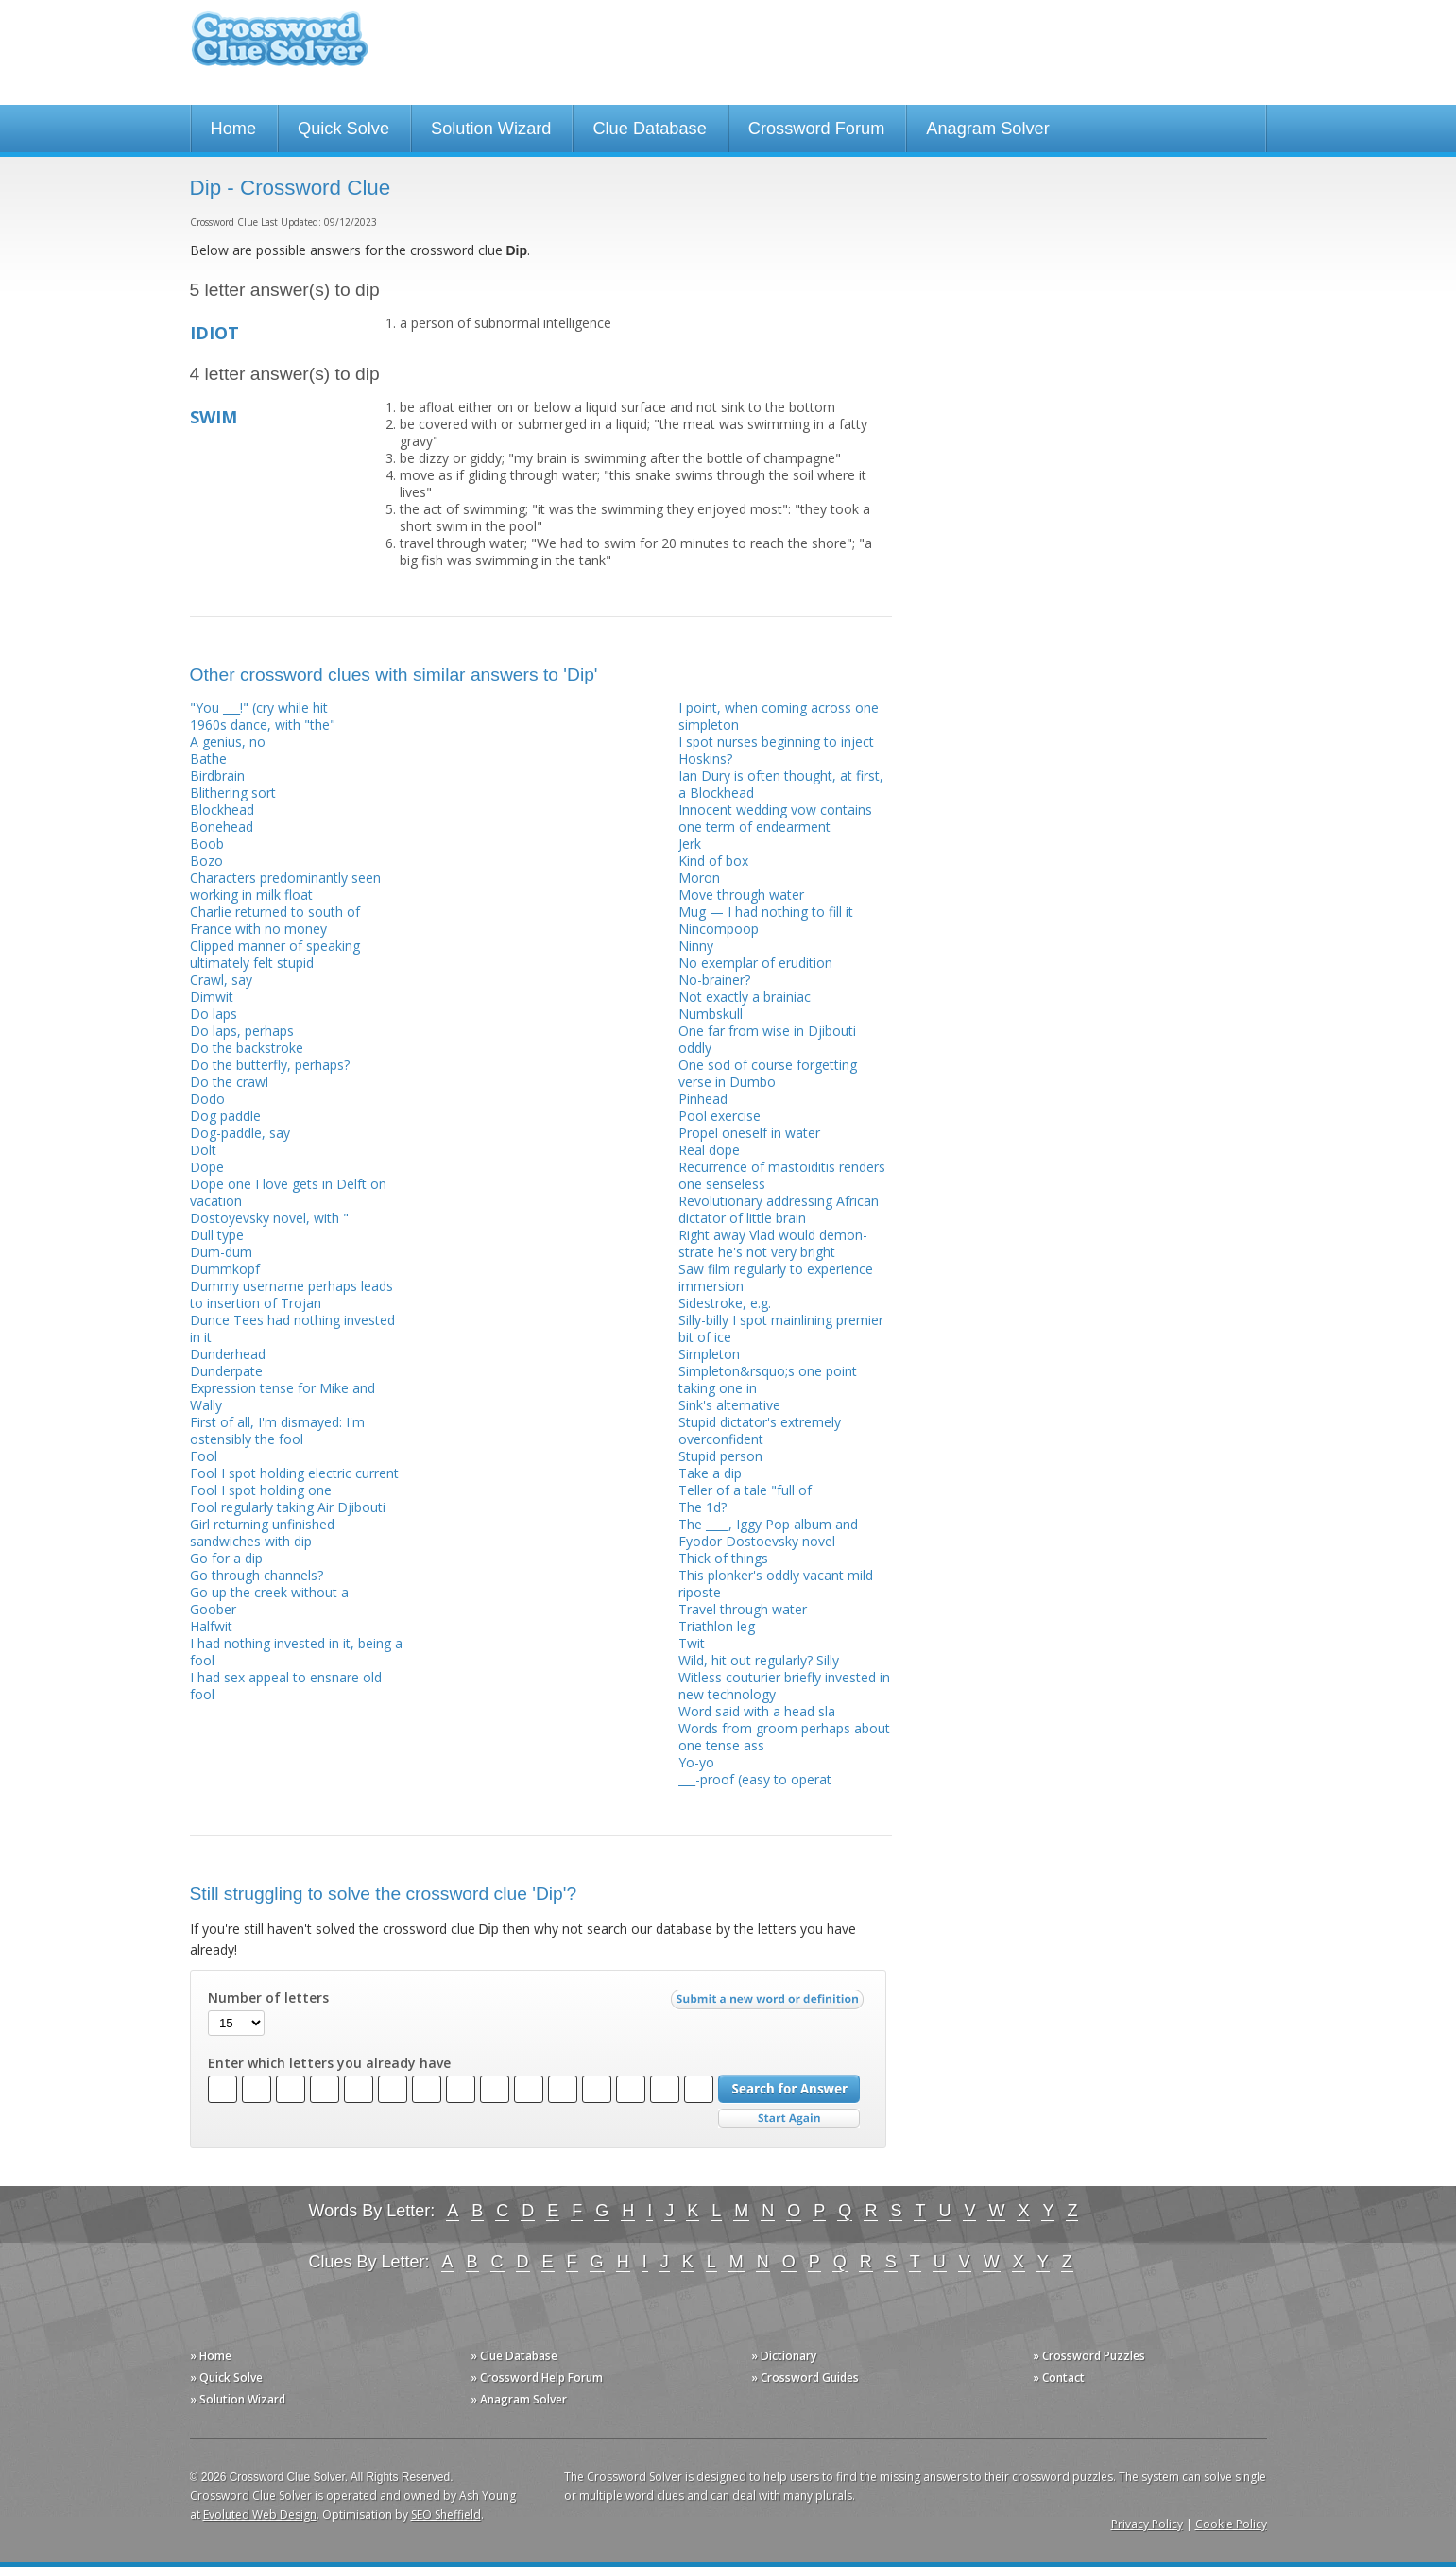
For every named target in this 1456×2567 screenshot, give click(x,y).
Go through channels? (256, 1575)
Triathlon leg (716, 1626)
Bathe (208, 758)
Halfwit (211, 1626)
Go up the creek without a (269, 1592)
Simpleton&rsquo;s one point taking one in (767, 1379)
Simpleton (709, 1354)
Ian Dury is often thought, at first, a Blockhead (780, 784)
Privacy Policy (1147, 2524)
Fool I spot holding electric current (294, 1473)
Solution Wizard (491, 128)
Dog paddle (225, 1116)
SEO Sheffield (446, 2515)
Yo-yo (696, 1762)
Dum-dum (221, 1252)
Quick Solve (343, 128)
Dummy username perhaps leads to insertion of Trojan (291, 1294)
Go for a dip (226, 1558)
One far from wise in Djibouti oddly (767, 1039)
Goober (213, 1609)
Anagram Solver (987, 128)
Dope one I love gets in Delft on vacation (288, 1192)
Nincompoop (718, 929)
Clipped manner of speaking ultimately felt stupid (275, 954)
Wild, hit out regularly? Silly (758, 1660)
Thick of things (723, 1558)
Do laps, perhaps (242, 1031)
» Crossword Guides (805, 2377)
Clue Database (649, 128)
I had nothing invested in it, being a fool (296, 1651)
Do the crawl (229, 1082)
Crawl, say (221, 980)
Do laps (213, 1014)
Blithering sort (233, 792)
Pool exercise (719, 1116)
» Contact (1059, 2377)
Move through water (741, 895)
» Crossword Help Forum (537, 2377)
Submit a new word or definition (769, 2004)
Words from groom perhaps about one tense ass (784, 1736)
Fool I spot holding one (261, 1490)
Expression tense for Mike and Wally (282, 1396)
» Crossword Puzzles (1089, 2356)
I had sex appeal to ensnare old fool (286, 1685)
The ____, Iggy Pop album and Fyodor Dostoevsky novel (768, 1532)
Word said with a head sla (756, 1711)
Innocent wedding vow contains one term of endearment (775, 818)
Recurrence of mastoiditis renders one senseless (781, 1175)
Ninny (695, 946)
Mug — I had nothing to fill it (765, 912)
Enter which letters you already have (329, 2063)
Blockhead (222, 809)
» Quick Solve (226, 2377)
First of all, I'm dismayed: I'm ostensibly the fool (277, 1430)
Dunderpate (226, 1371)
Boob (207, 844)
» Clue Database (514, 2356)
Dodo (207, 1099)
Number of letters (268, 1998)
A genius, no (228, 741)
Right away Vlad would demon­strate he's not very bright (772, 1243)
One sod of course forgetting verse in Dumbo (767, 1073)
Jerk (689, 844)
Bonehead (221, 827)
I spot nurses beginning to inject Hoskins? (776, 749)
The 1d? (702, 1507)
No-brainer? (714, 980)
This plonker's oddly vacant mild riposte (775, 1583)
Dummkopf (225, 1269)
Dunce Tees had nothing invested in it (292, 1328)
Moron (699, 878)
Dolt (203, 1150)
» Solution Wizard (237, 2399)
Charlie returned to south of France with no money (275, 920)
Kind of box (713, 861)
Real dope (709, 1150)
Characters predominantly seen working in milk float (285, 886)
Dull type (217, 1235)
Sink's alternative (729, 1405)
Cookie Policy (1231, 2524)
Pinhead (703, 1099)
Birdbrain (217, 775)
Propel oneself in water (749, 1133)
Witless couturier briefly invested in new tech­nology (784, 1685)
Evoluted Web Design (260, 2515)
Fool (203, 1456)
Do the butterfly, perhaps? (270, 1065)
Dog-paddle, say (240, 1133)
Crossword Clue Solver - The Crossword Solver (279, 47)
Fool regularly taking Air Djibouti (287, 1507)
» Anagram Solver (519, 2399)
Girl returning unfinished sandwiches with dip (262, 1532)
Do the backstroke (246, 1048)
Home (234, 128)
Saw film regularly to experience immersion (775, 1277)
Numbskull (710, 1014)
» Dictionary (783, 2356)
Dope (207, 1167)
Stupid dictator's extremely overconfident (759, 1430)
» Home (210, 2356)
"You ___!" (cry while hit (259, 707)
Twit (691, 1643)
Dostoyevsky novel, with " (269, 1218)
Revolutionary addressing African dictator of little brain (778, 1209)
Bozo (206, 861)
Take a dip (710, 1473)
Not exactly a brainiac (744, 997)
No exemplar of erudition (755, 963)
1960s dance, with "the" (262, 724)
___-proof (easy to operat (754, 1779)
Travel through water (742, 1609)
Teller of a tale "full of (745, 1490)
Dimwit (211, 997)
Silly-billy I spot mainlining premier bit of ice (780, 1328)
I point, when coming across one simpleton (778, 715)
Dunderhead (228, 1354)
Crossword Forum (816, 128)
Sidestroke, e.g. (724, 1303)
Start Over (789, 2118)
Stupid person (720, 1456)
